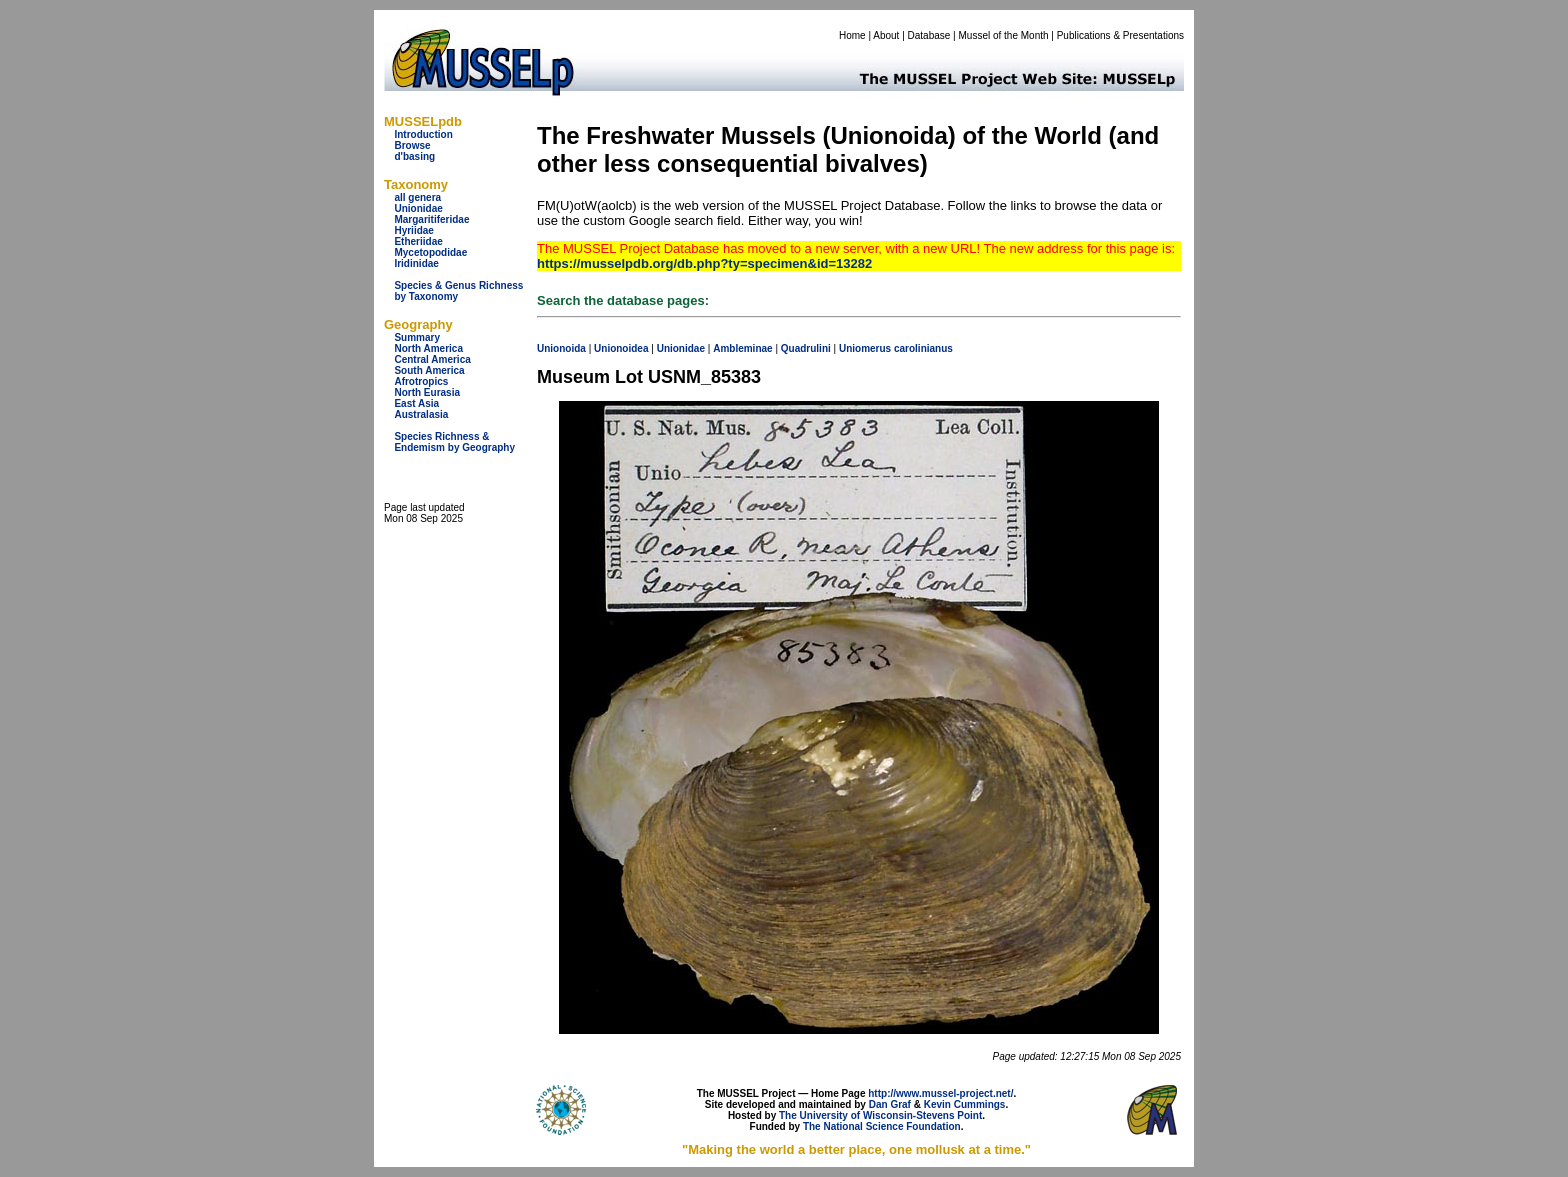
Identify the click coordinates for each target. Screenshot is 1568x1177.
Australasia (421, 414)
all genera (417, 197)
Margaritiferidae (431, 219)
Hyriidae (413, 230)
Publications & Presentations (1120, 35)
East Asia (416, 403)
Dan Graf (890, 1104)
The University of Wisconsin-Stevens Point (880, 1115)
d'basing (414, 156)
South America (429, 370)
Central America (432, 359)
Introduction (423, 134)
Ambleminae (742, 348)
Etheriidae (418, 241)
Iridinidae (416, 263)
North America (428, 348)
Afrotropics (421, 381)
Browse (412, 145)
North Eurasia (427, 392)
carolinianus (923, 348)
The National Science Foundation (882, 1126)
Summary (417, 337)
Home (852, 35)
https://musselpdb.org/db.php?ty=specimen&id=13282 (704, 263)
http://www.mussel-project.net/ (940, 1093)
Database (929, 35)
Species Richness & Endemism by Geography (454, 442)
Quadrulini (806, 348)
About (886, 35)
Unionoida (561, 348)
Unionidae (418, 208)
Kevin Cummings (965, 1104)
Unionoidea (621, 348)
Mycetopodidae (430, 252)
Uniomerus (865, 348)
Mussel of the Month (1004, 35)
